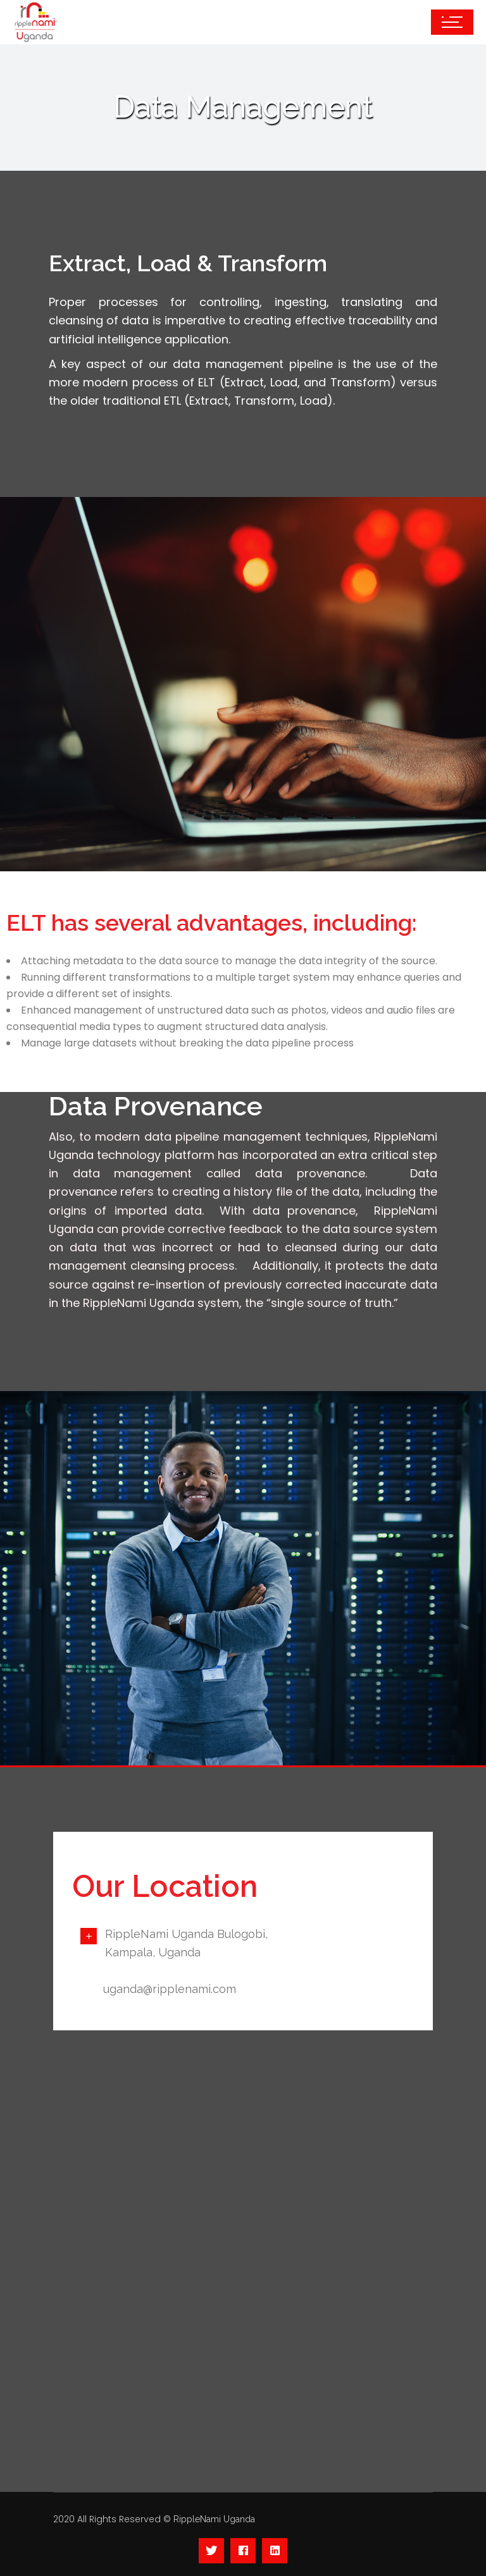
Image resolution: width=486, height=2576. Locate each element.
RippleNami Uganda (214, 2519)
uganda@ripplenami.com (169, 1989)
